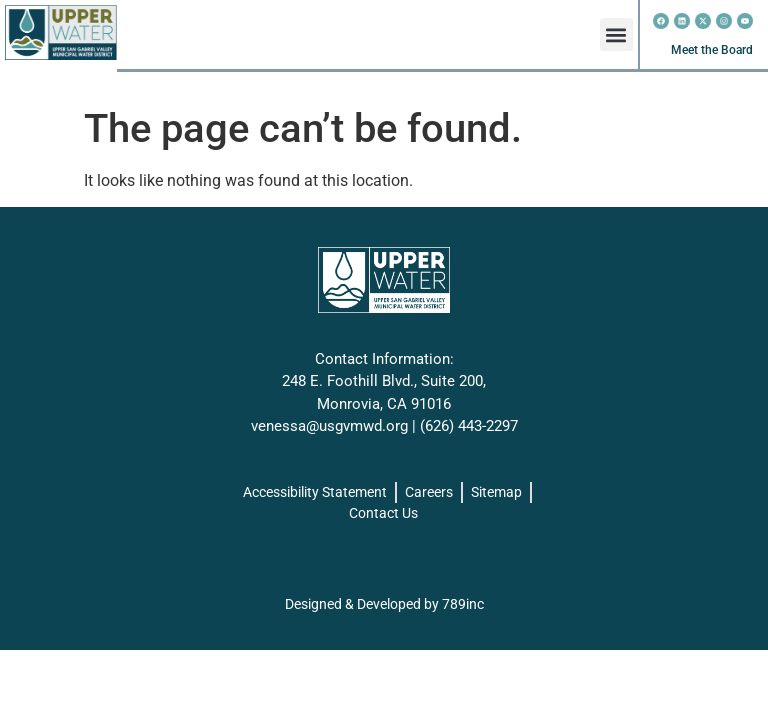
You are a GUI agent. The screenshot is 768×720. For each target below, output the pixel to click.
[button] (616, 34)
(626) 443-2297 (469, 426)
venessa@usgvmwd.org (329, 426)
